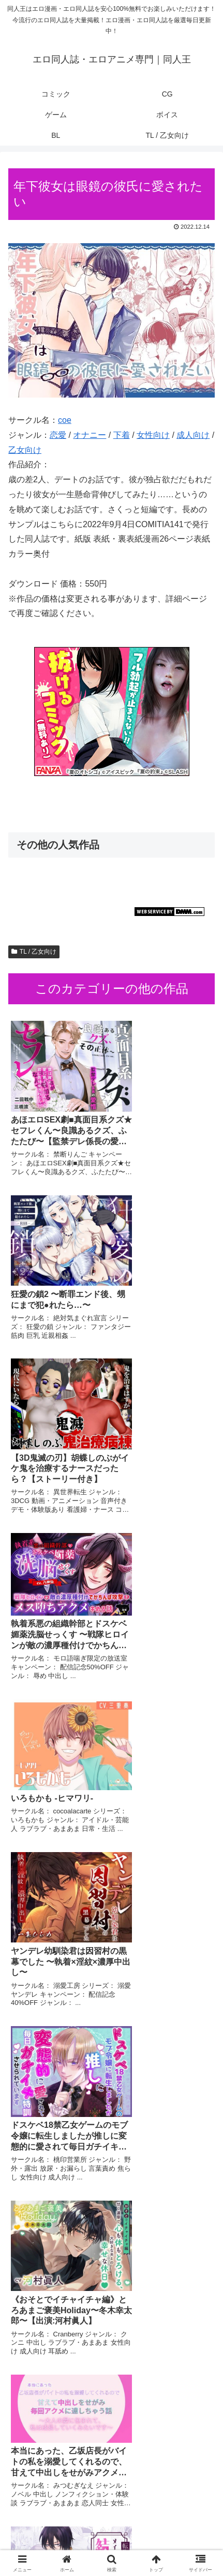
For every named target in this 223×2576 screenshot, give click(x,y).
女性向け (153, 435)
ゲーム (58, 2527)
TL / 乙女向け (33, 951)
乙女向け (24, 450)
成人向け (193, 435)
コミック (57, 2512)
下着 (121, 435)
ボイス (165, 2527)
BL (57, 2543)
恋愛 (58, 435)
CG (165, 2512)
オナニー (89, 435)
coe (64, 420)
